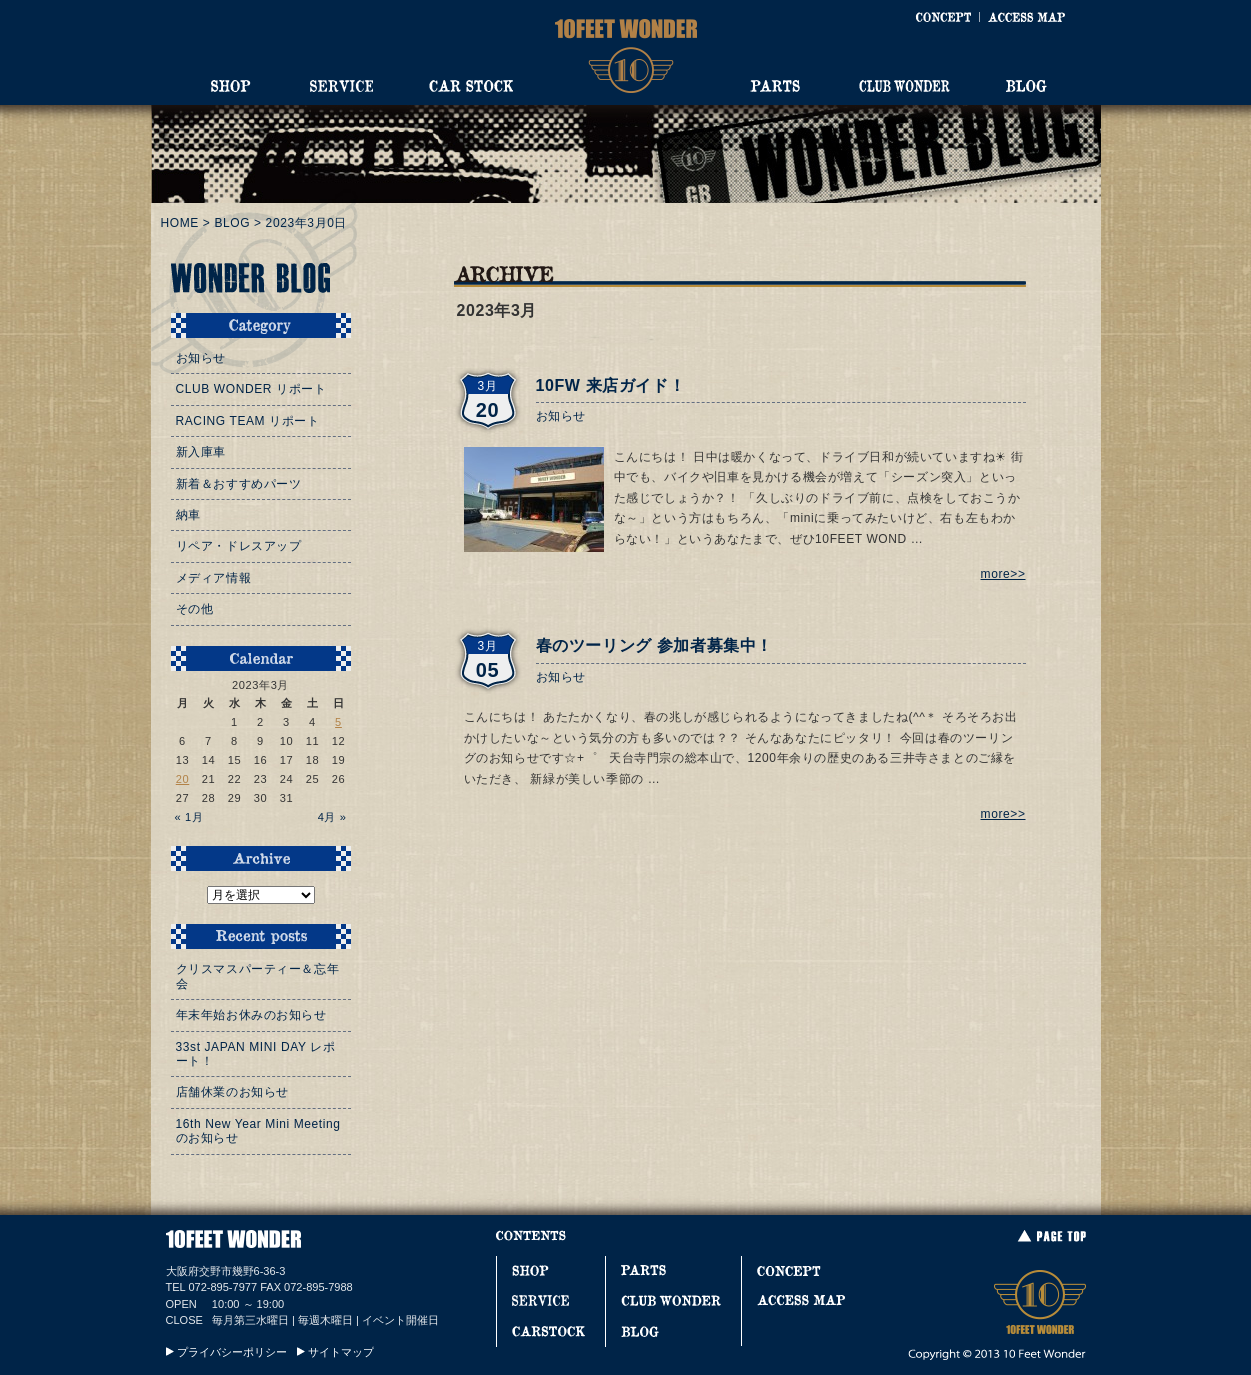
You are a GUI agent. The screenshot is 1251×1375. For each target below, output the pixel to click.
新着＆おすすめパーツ (239, 484)
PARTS (775, 86)
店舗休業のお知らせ (232, 1092)
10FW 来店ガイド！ (611, 385)
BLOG (1026, 86)
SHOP (231, 86)
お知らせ (561, 416)
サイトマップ (341, 1352)
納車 (188, 515)
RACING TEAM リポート (248, 421)
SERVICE (341, 86)
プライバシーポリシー (232, 1352)
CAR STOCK (471, 86)
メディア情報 (214, 578)
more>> (1003, 574)
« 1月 (189, 817)
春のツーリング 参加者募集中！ (654, 645)
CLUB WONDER (904, 86)
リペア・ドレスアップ (239, 546)
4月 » (332, 817)
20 (183, 779)
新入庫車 (201, 452)
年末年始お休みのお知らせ (251, 1015)
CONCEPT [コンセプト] (943, 17)
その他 (195, 609)
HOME (180, 223)
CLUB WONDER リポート (251, 389)
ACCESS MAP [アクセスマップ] (1026, 17)
